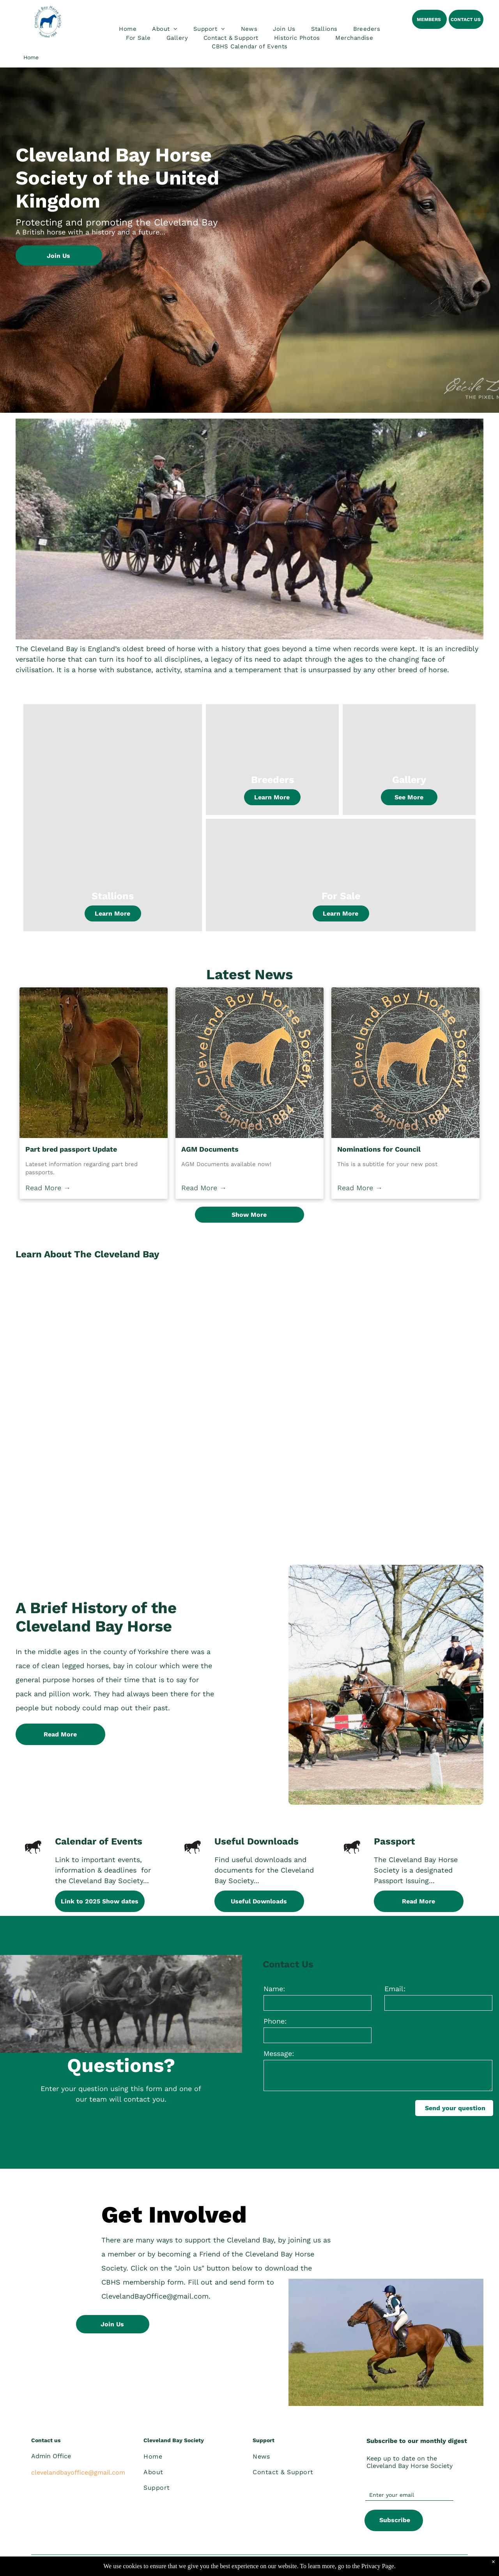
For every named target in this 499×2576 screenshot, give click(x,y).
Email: (394, 1989)
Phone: (275, 2021)
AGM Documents (210, 1149)
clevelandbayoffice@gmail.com (78, 2472)
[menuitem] (127, 29)
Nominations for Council (379, 1149)
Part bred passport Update (71, 1149)
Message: (279, 2053)
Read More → (48, 1188)
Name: (274, 1989)
